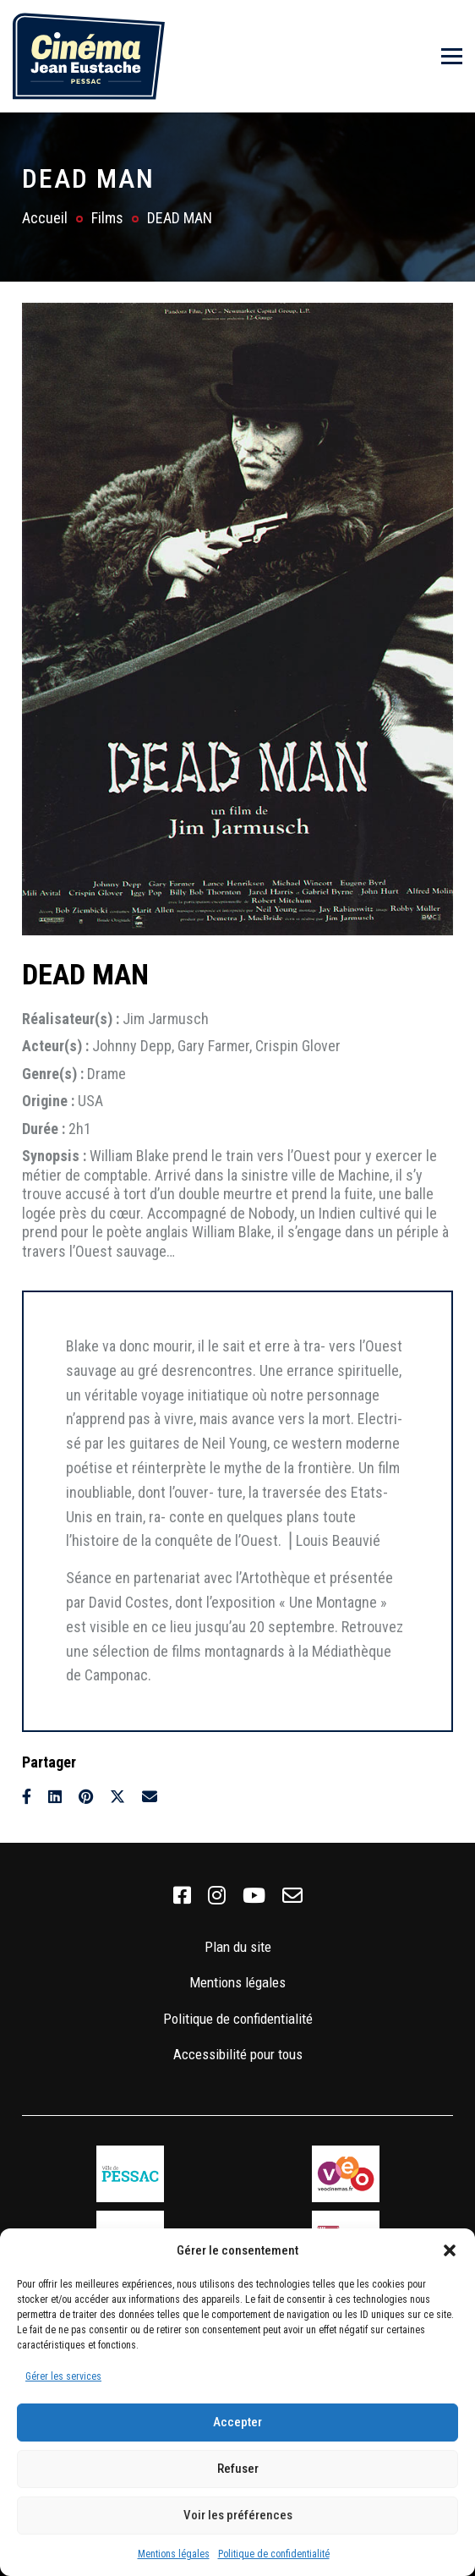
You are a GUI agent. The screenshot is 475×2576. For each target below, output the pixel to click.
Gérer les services (63, 2376)
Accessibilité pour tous (238, 2054)
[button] (449, 2250)
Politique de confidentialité (274, 2554)
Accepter (237, 2422)
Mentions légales (174, 2554)
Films (107, 218)
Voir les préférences (237, 2515)
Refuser (238, 2468)
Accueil (45, 218)
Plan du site (238, 1946)
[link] (182, 1896)
